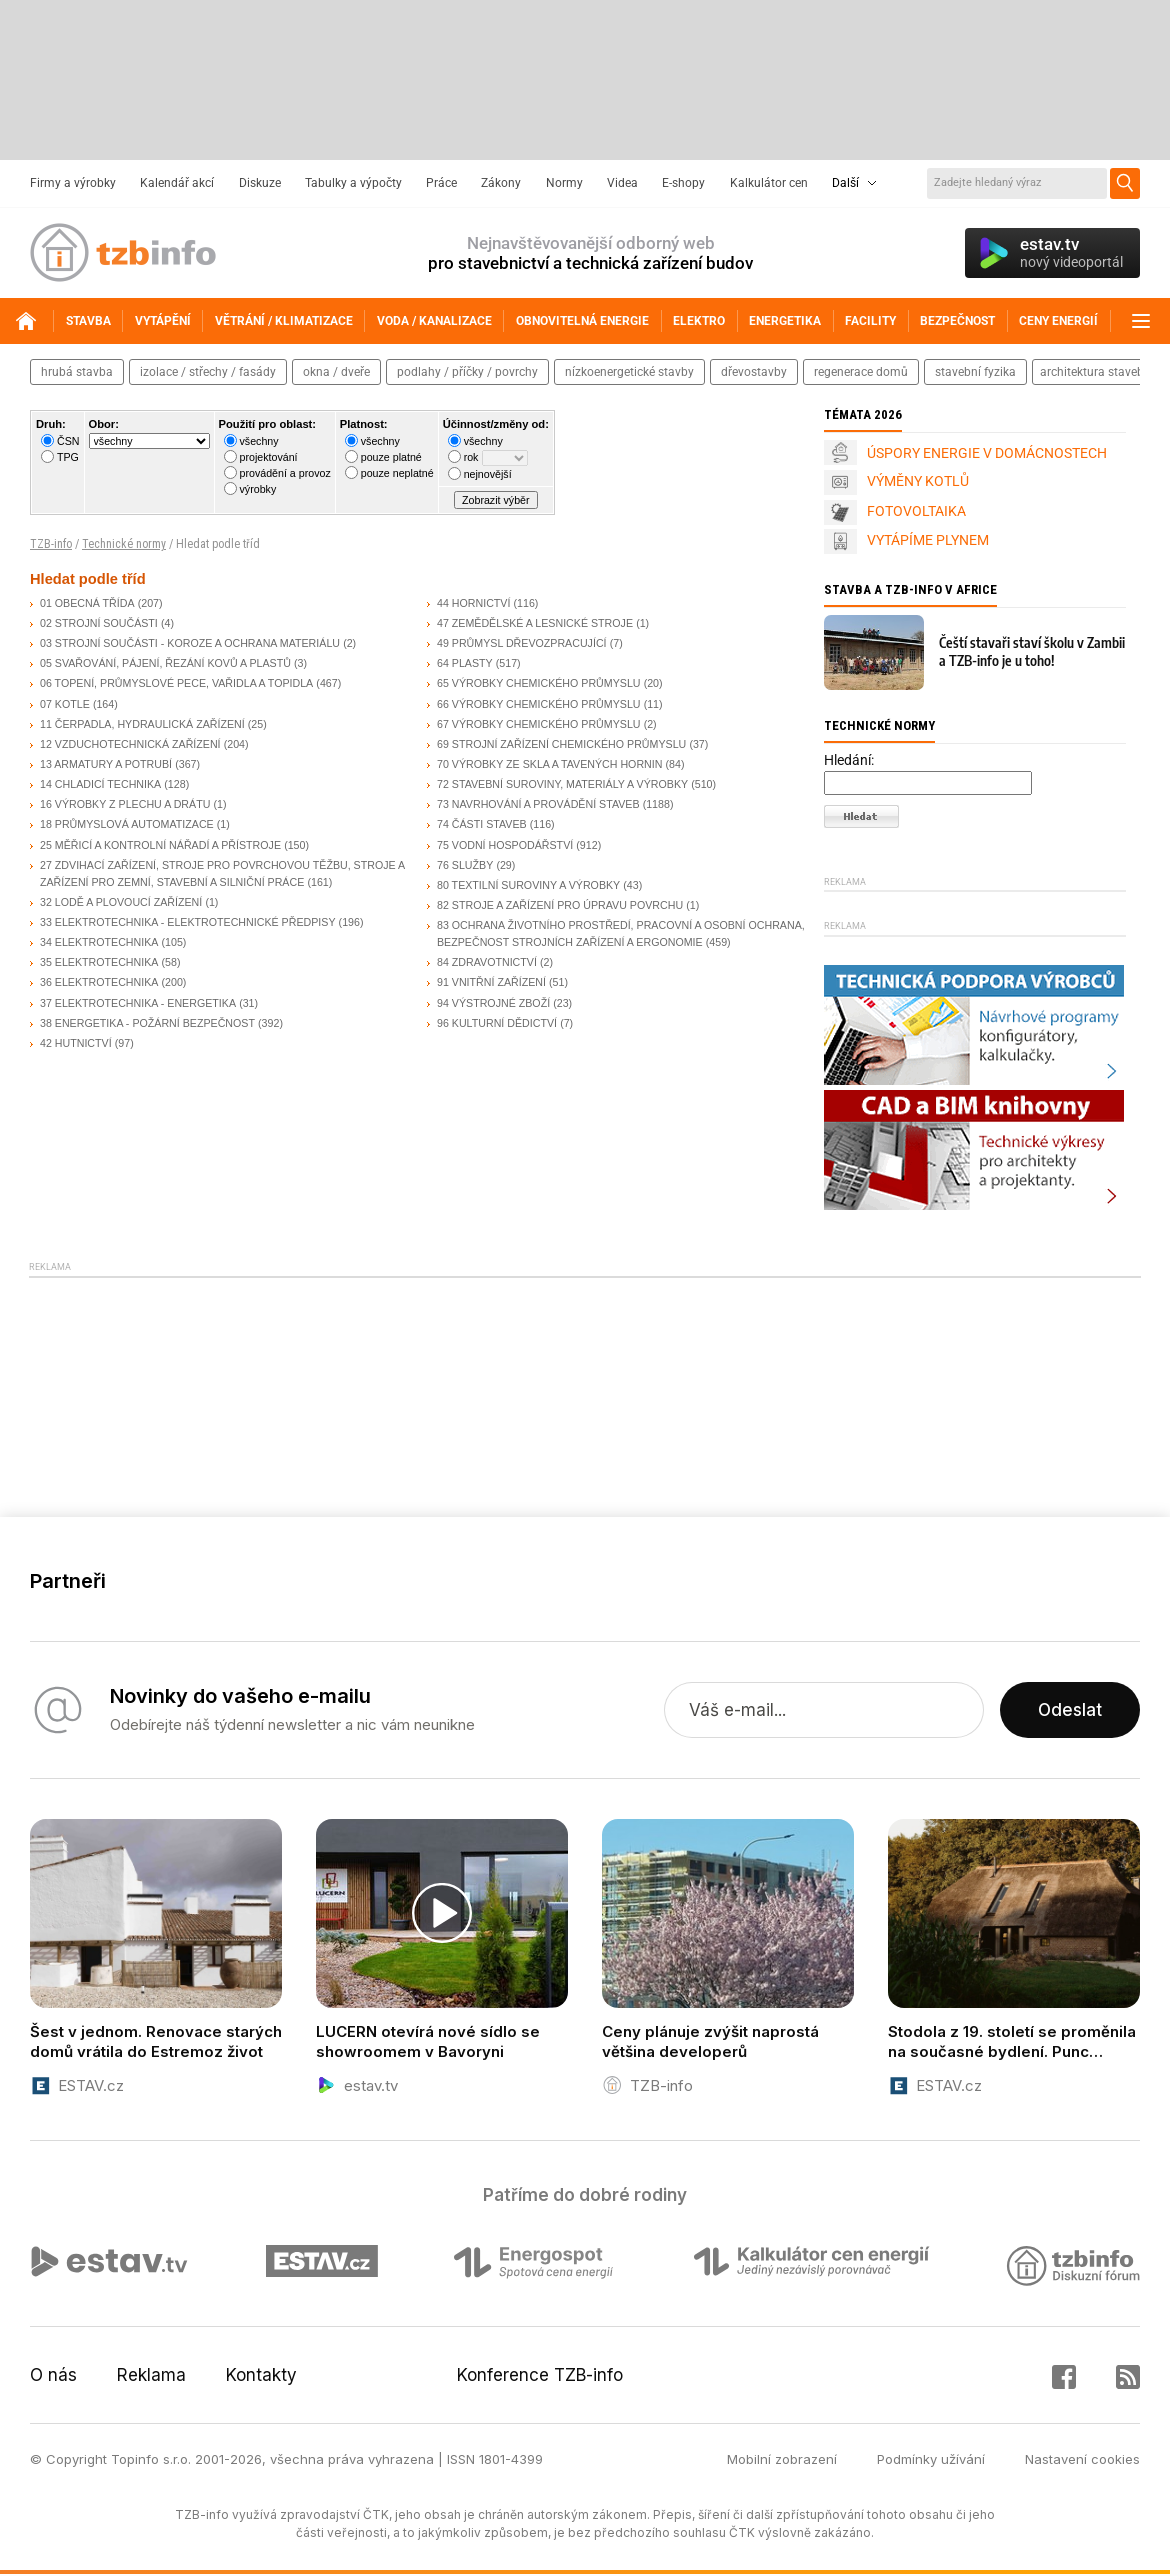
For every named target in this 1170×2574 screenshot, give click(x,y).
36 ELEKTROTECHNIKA (99, 982)
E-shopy (683, 183)
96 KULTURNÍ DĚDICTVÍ (497, 1023)
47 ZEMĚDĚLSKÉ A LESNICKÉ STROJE (535, 623)
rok (471, 457)
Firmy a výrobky (73, 183)
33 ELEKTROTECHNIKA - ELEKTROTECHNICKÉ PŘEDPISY (188, 922)
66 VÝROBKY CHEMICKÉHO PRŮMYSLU (539, 704)
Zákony (501, 183)
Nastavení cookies (1082, 2459)
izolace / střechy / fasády (208, 372)
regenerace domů (861, 372)
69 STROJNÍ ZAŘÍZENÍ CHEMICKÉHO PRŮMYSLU (561, 744)
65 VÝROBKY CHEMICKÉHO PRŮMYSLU (539, 683)
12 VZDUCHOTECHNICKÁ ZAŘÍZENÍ (130, 744)
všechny (259, 441)
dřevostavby (754, 372)
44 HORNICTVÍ (473, 603)
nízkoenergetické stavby (629, 372)
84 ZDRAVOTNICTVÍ (487, 962)
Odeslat (1070, 1710)
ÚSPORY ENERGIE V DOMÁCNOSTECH (987, 453)
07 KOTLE (65, 704)
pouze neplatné (397, 473)
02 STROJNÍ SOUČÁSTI (99, 623)
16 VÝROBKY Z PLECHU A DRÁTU (125, 804)
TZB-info (51, 544)
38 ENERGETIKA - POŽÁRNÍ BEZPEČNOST (147, 1023)
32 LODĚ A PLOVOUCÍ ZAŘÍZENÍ (121, 902)
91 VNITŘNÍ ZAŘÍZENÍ (491, 982)
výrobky (258, 489)
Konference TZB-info (540, 2375)
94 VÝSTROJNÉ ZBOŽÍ (493, 1003)
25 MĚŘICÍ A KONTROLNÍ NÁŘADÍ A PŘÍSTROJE (160, 845)
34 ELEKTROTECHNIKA (99, 942)
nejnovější (488, 474)
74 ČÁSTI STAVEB (482, 824)
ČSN (68, 441)
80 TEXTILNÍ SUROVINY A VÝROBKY (528, 885)
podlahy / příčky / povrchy (467, 372)
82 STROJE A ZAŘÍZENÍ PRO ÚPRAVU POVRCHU (560, 905)
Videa (622, 183)
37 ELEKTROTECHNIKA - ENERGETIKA (138, 1003)
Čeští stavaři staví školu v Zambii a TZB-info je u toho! (1032, 651)
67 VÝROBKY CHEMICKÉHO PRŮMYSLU (539, 724)
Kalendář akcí (177, 183)
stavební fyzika (975, 372)
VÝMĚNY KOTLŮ (918, 481)
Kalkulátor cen (769, 183)
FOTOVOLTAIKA (916, 511)
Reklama (151, 2375)
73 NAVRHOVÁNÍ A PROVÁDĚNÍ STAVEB (538, 804)
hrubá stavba (77, 372)
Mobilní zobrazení (782, 2459)
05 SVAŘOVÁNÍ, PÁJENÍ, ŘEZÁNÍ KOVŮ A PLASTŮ (165, 663)
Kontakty (261, 2375)
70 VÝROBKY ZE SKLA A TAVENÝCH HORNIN (549, 764)
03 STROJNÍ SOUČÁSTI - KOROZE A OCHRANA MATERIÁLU (190, 643)
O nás (53, 2375)
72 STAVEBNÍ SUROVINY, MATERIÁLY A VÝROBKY (562, 784)
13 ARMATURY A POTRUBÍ (106, 764)
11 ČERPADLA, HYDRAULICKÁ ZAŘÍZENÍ (142, 724)
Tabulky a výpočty (353, 183)
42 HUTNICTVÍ (76, 1043)
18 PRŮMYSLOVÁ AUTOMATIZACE (127, 824)
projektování (269, 457)
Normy (564, 183)
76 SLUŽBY (465, 865)
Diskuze (260, 183)
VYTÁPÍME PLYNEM (928, 540)
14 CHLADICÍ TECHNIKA (100, 784)
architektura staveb (1092, 372)
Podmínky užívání (931, 2459)
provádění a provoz (285, 473)
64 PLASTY (465, 663)
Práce (441, 183)
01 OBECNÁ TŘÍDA (87, 603)
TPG (68, 457)
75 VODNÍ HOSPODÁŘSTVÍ (505, 845)
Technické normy (124, 544)
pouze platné (391, 457)
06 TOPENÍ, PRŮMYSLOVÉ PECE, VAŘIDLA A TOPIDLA (176, 683)
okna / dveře (336, 372)
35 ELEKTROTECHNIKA (99, 962)
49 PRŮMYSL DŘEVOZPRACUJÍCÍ (522, 643)
